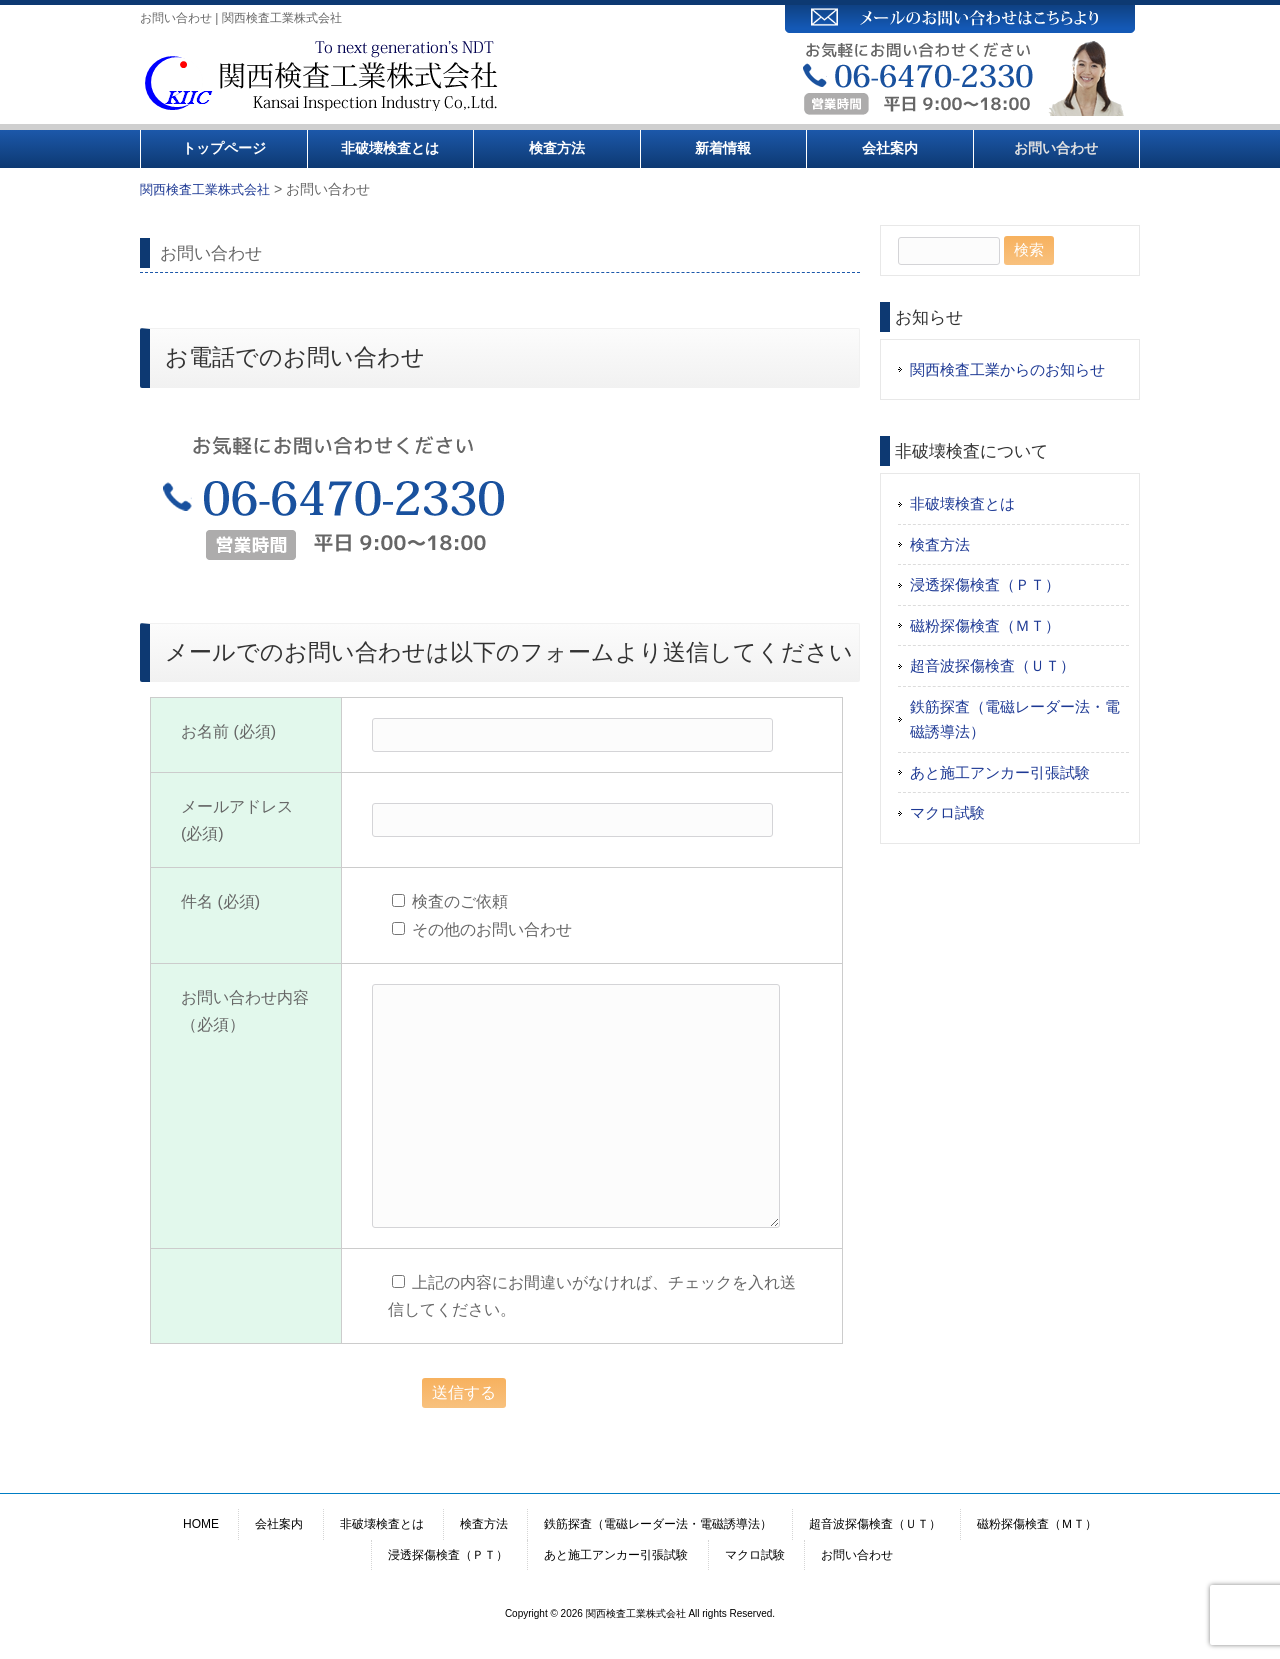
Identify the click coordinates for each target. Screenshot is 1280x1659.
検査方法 (557, 148)
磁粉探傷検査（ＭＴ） (985, 625)
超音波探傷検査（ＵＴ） (992, 665)
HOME (201, 1524)
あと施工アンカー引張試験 (1000, 772)
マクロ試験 (947, 812)
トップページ (224, 148)
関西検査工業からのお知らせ (1007, 369)
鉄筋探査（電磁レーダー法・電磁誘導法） (1015, 719)
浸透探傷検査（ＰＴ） (985, 584)
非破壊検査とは (390, 148)
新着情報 (723, 148)
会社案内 (890, 148)
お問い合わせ (1056, 148)
